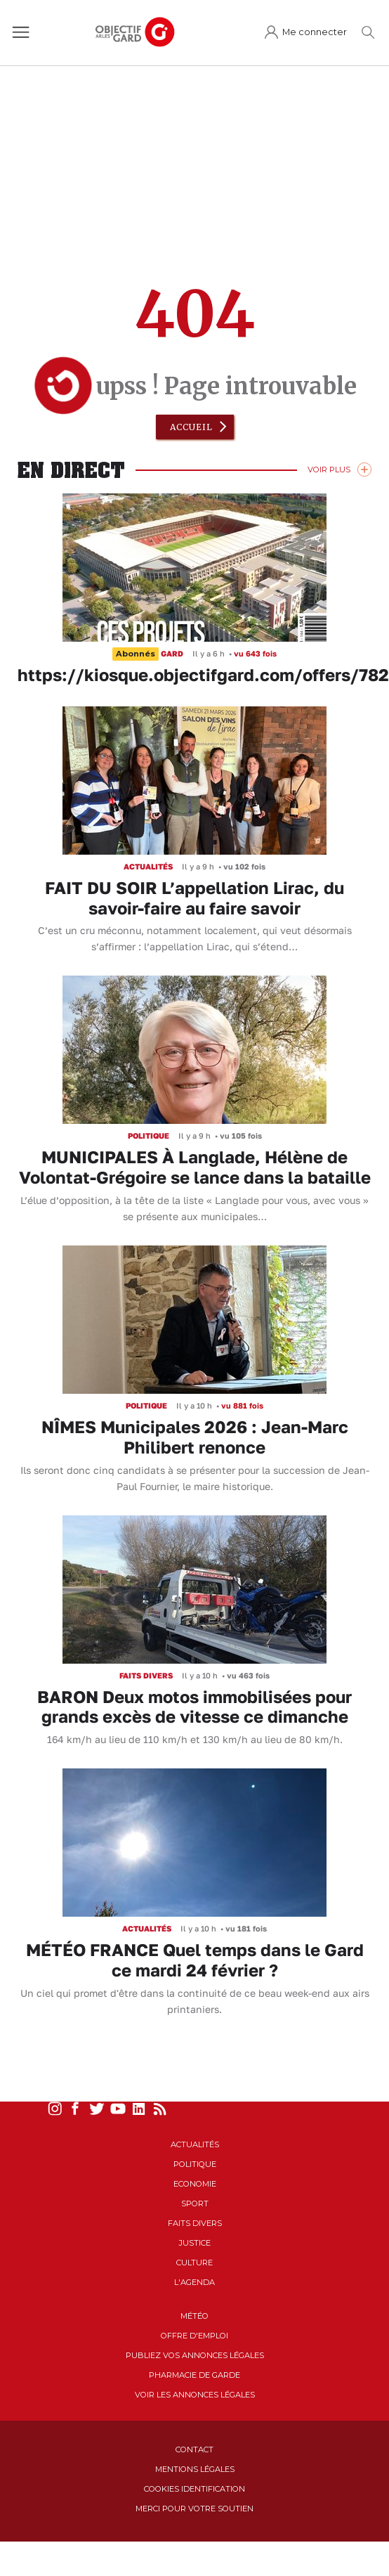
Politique (194, 2164)
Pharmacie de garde (194, 2375)
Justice (195, 2243)
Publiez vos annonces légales (195, 2355)
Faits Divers (195, 2223)
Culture (194, 2262)
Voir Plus (329, 469)
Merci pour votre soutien (194, 2508)
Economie (194, 2184)
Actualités (195, 2144)
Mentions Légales (195, 2469)
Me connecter (314, 32)
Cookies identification (194, 2489)
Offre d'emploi (194, 2336)
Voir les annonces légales (195, 2395)
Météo (194, 2316)
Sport (195, 2203)
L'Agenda (194, 2282)
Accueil (191, 427)
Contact (194, 2449)
